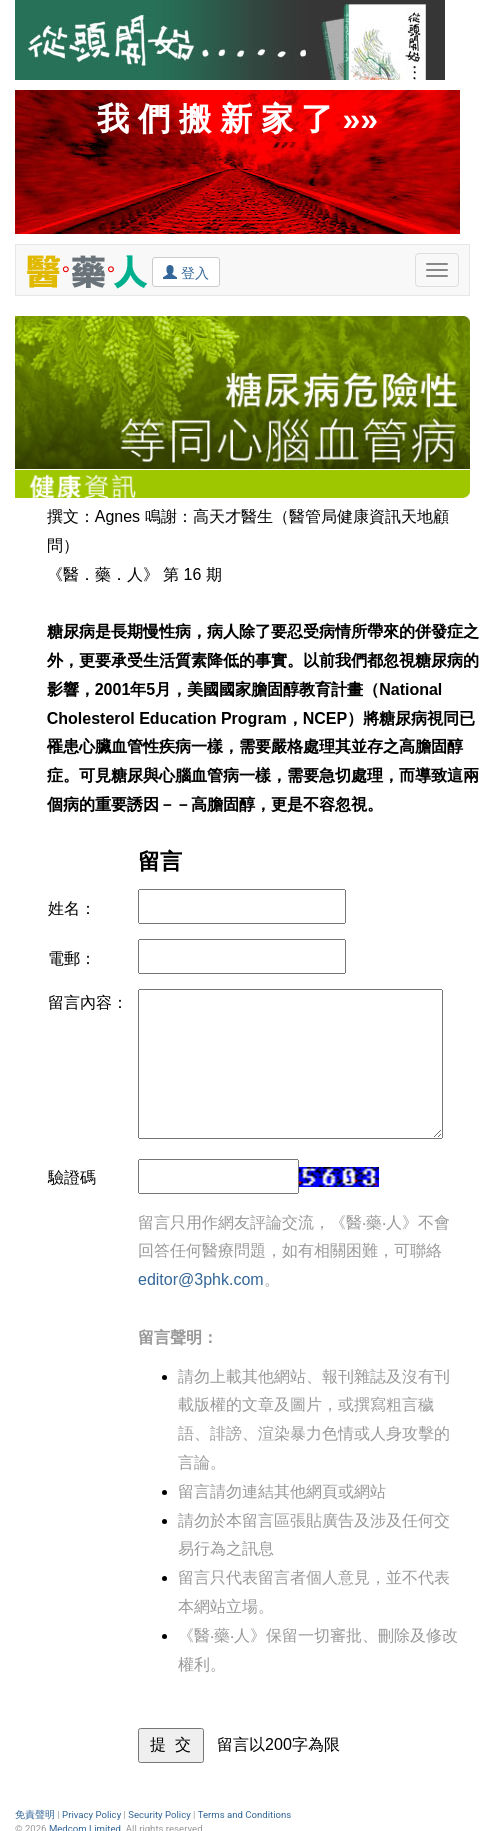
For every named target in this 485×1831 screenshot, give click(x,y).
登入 (186, 272)
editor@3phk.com (201, 1279)
